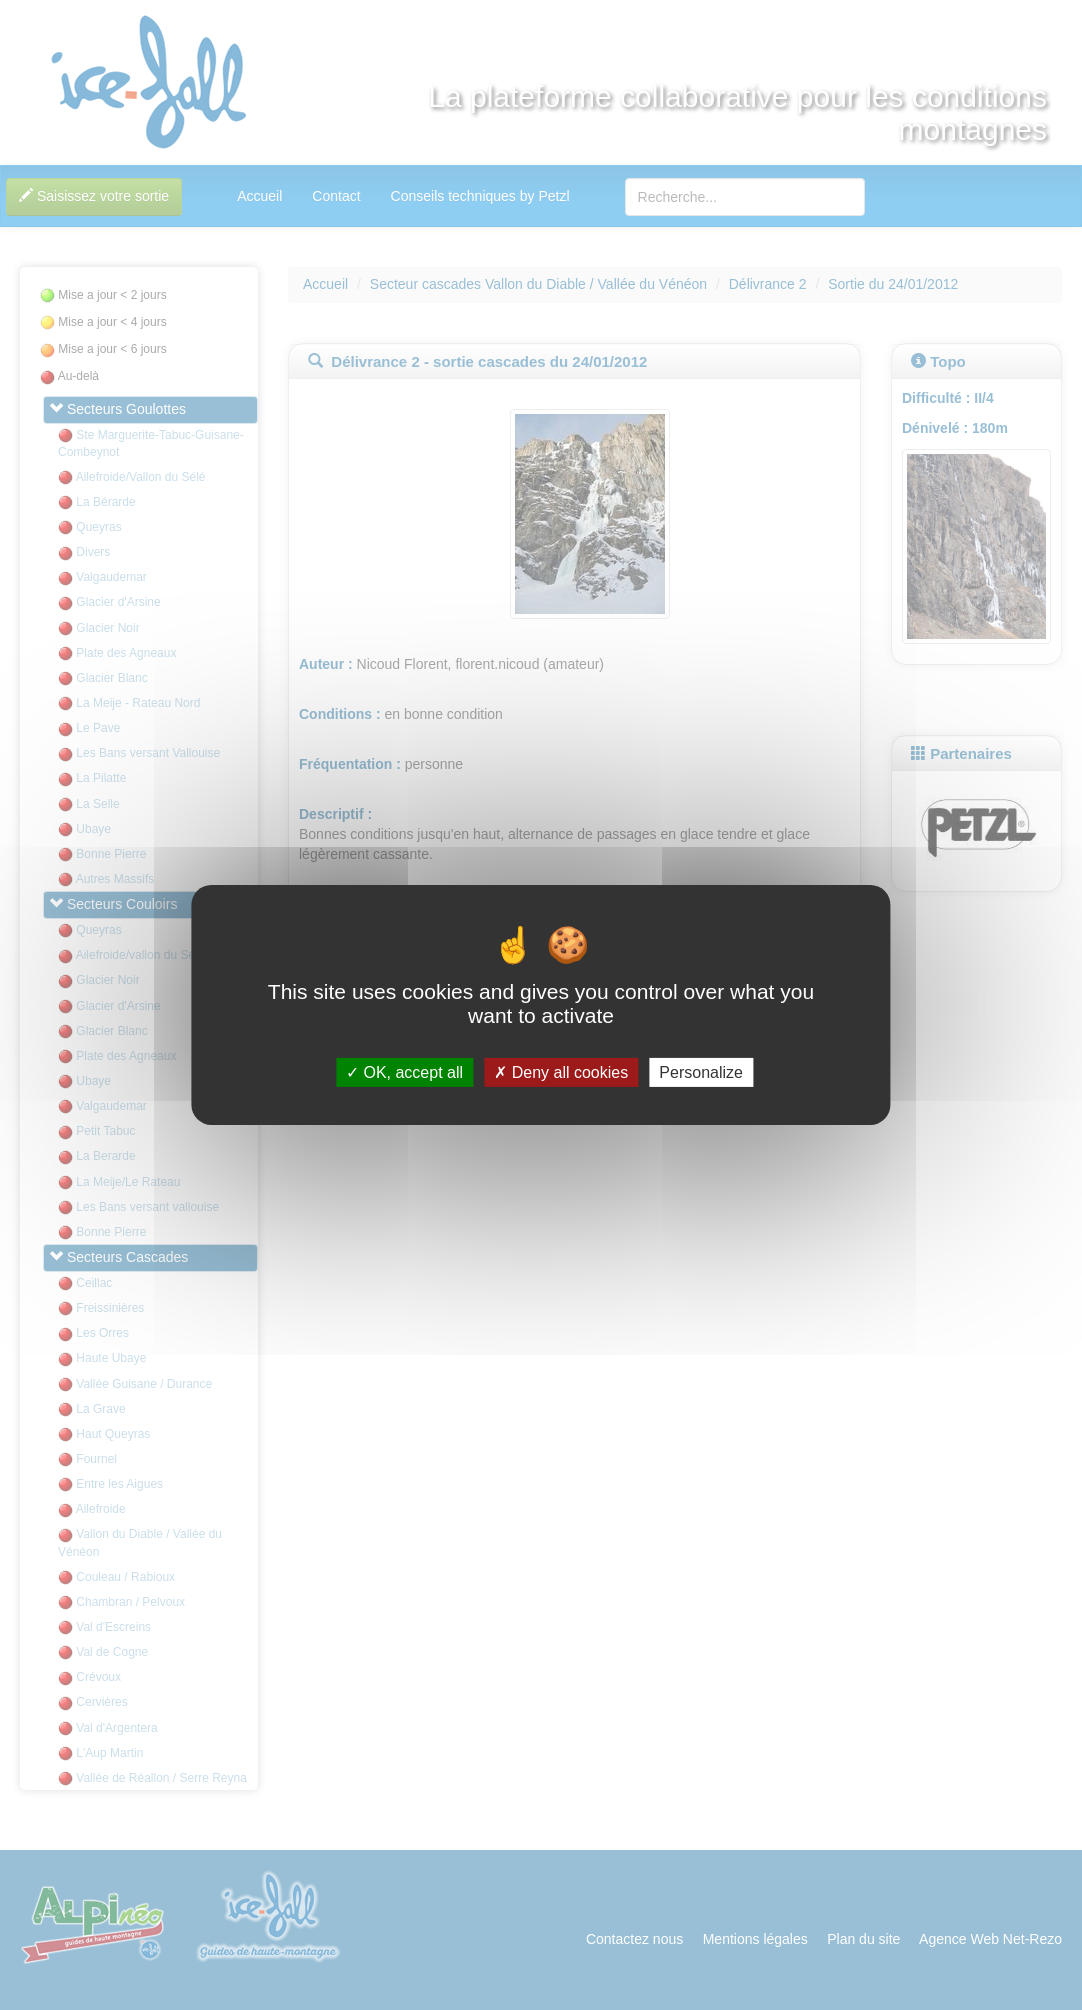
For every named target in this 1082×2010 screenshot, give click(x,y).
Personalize (701, 1072)
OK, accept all (404, 1072)
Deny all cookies (561, 1072)
